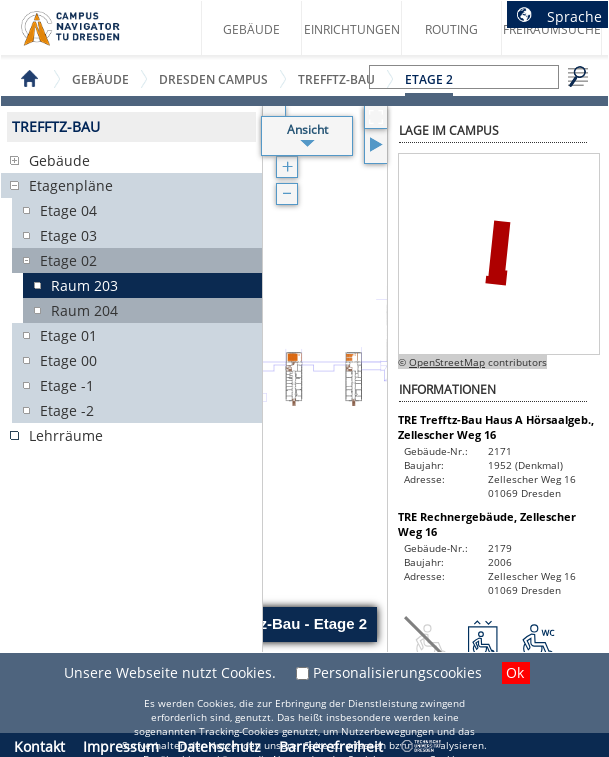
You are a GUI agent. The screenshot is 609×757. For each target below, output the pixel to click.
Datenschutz (219, 746)
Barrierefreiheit (331, 746)
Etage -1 (67, 385)
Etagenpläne (71, 185)
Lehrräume (66, 435)
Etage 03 (68, 235)
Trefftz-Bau (336, 79)
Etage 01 (68, 335)
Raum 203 (84, 285)
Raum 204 (84, 310)
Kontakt (39, 746)
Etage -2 (67, 410)
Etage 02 (68, 260)
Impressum (121, 746)
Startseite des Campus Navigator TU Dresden (91, 36)
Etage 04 (68, 210)
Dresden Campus (213, 79)
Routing (451, 29)
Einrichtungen (352, 29)
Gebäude (251, 29)
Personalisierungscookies (397, 672)
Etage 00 (68, 360)
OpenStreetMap (447, 362)
